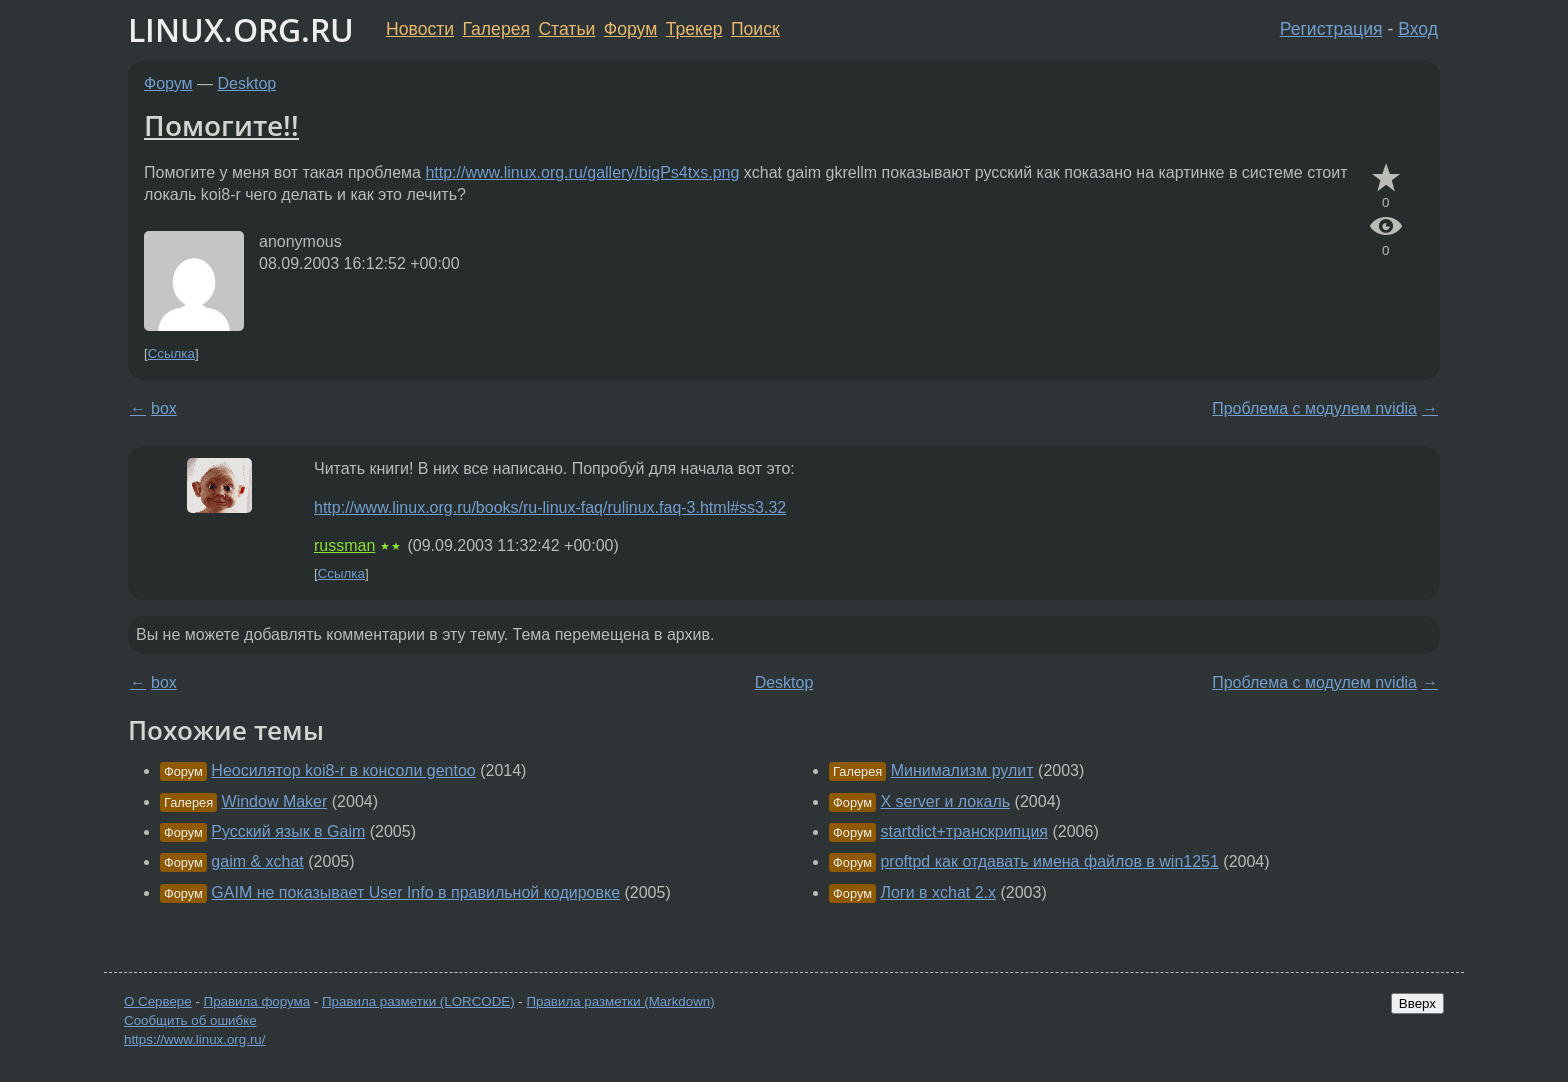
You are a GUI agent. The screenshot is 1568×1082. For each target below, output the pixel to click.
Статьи (566, 29)
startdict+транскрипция (964, 831)
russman (344, 545)
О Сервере (158, 1001)
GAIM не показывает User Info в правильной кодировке (415, 892)
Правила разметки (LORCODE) (418, 1001)
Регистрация (1331, 29)
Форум (630, 29)
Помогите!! (221, 125)
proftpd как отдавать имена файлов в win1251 (1049, 861)
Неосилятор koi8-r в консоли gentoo (343, 770)
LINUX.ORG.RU (241, 29)
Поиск (755, 29)
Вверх (1417, 1003)
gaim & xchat (257, 861)
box (164, 408)
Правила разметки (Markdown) (620, 1001)
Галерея (496, 29)
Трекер (694, 29)
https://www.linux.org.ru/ (194, 1039)
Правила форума (257, 1001)
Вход (1418, 29)
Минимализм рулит (962, 770)
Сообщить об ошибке (190, 1020)
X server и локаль (945, 801)
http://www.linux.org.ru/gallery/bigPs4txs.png (582, 172)
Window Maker (275, 801)
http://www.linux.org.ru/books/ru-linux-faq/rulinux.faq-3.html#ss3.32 (550, 507)
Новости (420, 29)
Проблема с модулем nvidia (1314, 408)
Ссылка (171, 353)
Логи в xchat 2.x (938, 892)
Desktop (247, 83)
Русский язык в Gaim (288, 831)
